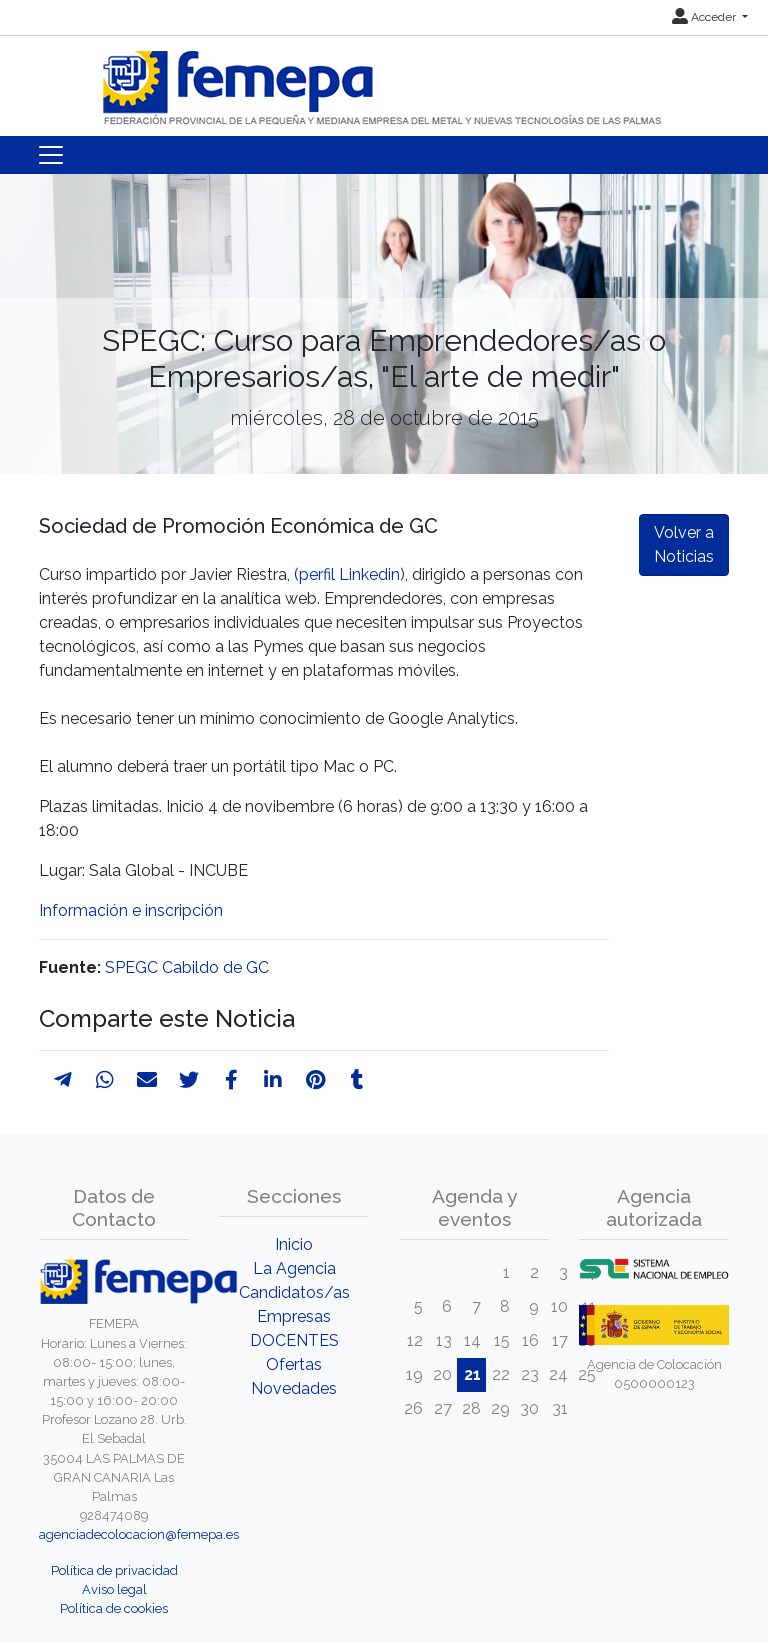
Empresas (294, 1316)
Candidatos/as (294, 1292)
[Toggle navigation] (51, 155)
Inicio (294, 1244)
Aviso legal (114, 1589)
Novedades (294, 1388)
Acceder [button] (705, 17)
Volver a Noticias (684, 544)
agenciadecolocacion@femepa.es (139, 1534)
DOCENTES (294, 1340)
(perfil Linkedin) (349, 574)
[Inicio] (384, 79)
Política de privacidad (114, 1570)
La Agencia (294, 1268)
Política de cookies (114, 1608)
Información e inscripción (131, 910)
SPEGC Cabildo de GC (187, 967)
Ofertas (294, 1364)
